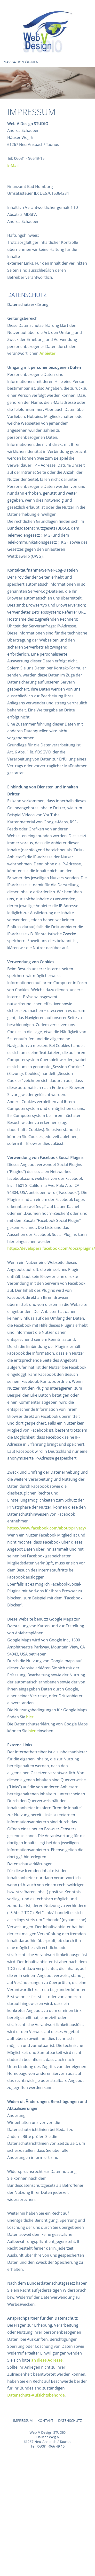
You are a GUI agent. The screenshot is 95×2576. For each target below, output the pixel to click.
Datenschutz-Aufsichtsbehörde (36, 2395)
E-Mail (12, 165)
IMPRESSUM (23, 2420)
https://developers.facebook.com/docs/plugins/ (51, 1248)
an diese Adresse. (47, 2360)
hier (29, 1717)
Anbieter (47, 353)
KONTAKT (45, 2420)
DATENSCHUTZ (70, 2420)
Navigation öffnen (21, 62)
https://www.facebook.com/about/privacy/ (46, 1528)
